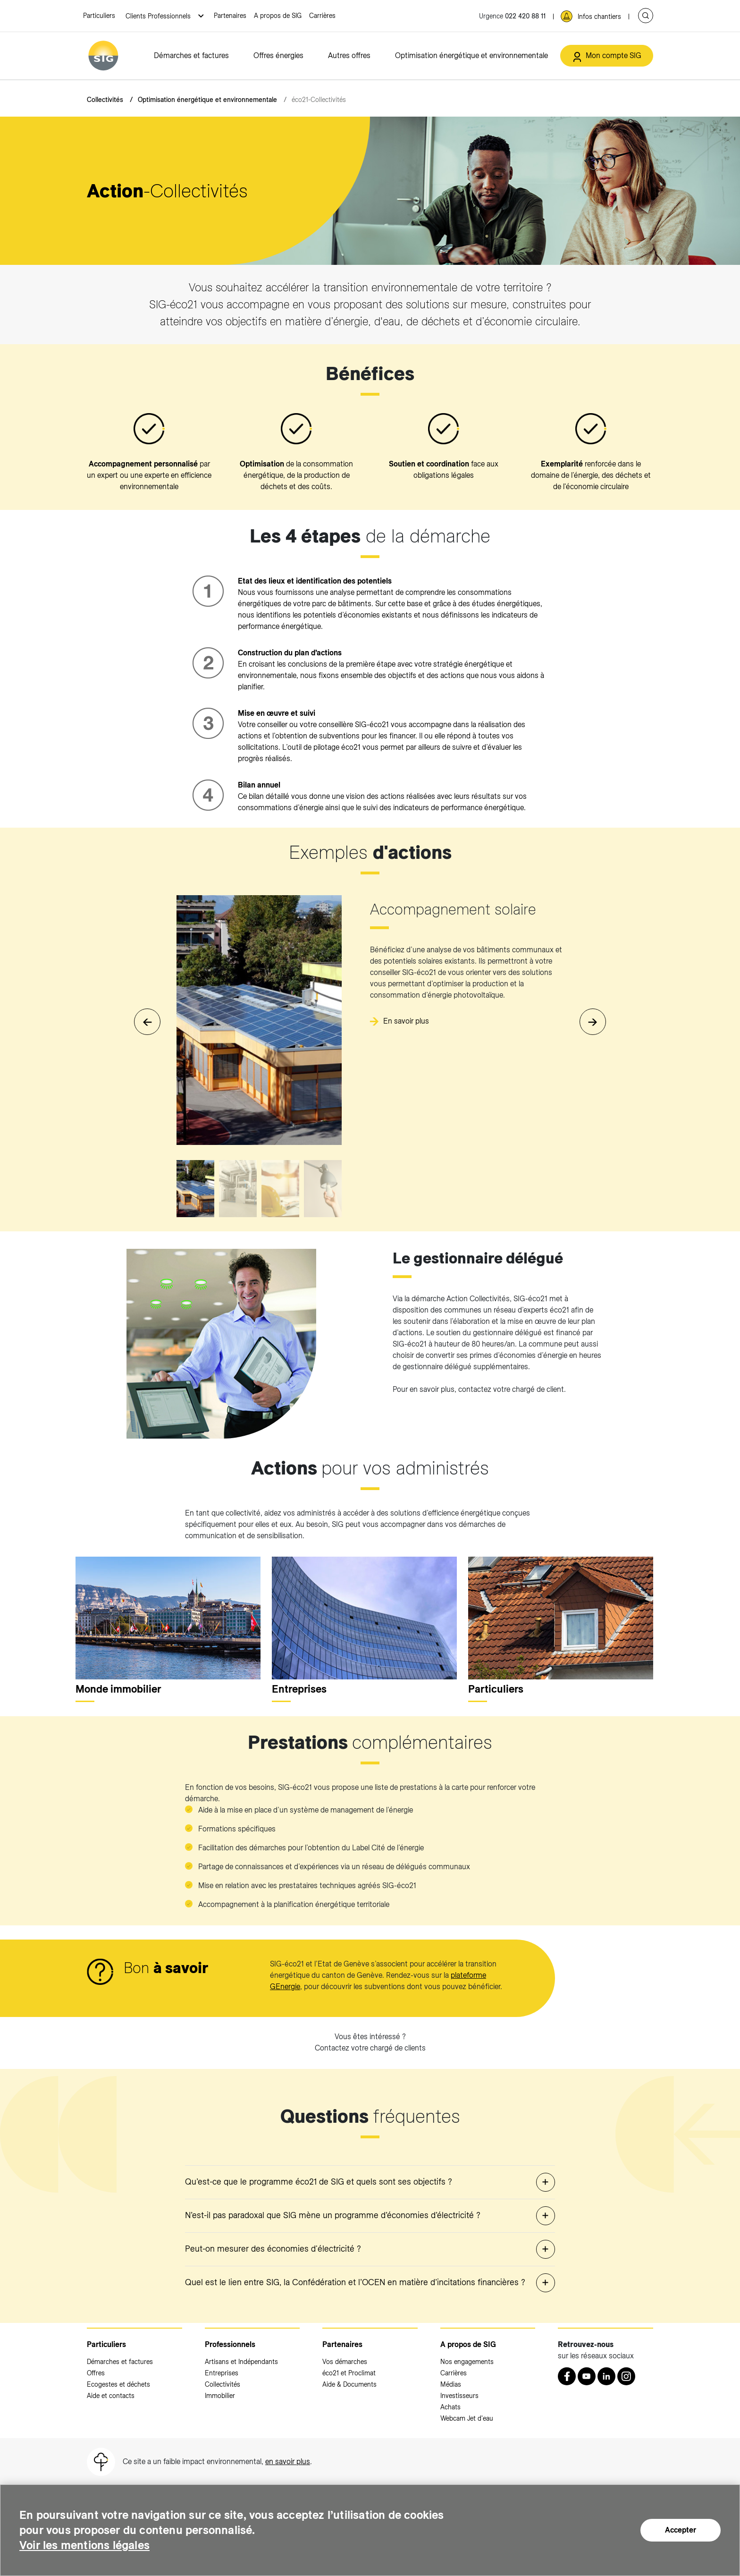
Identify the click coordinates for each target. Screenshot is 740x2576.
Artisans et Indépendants (241, 2361)
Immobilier (220, 2395)
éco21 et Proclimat (349, 2373)
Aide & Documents (349, 2384)
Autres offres (349, 55)
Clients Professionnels (159, 16)
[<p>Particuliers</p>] (560, 1618)
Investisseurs (459, 2395)
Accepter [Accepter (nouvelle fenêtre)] (680, 2529)
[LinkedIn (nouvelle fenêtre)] (606, 2376)
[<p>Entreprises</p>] (364, 1618)
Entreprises (221, 2373)
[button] (593, 1021)
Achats (450, 2407)
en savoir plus (287, 2461)
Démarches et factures (191, 55)
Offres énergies (278, 55)
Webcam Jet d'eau (466, 2418)
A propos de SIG (278, 15)
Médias (450, 2384)
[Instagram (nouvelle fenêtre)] (626, 2376)
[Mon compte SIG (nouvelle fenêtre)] (606, 56)
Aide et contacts (111, 2395)
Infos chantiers (599, 16)
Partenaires (230, 15)
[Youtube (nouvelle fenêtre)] (587, 2376)
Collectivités (105, 99)
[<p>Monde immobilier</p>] (168, 1618)
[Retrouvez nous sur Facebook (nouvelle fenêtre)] (567, 2376)
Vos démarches (344, 2361)
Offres (96, 2373)
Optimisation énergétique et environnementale (471, 55)
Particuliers (99, 15)
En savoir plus (406, 1021)
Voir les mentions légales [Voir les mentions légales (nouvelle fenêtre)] (84, 2545)
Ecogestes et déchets (118, 2384)
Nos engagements (467, 2361)
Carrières (322, 15)
